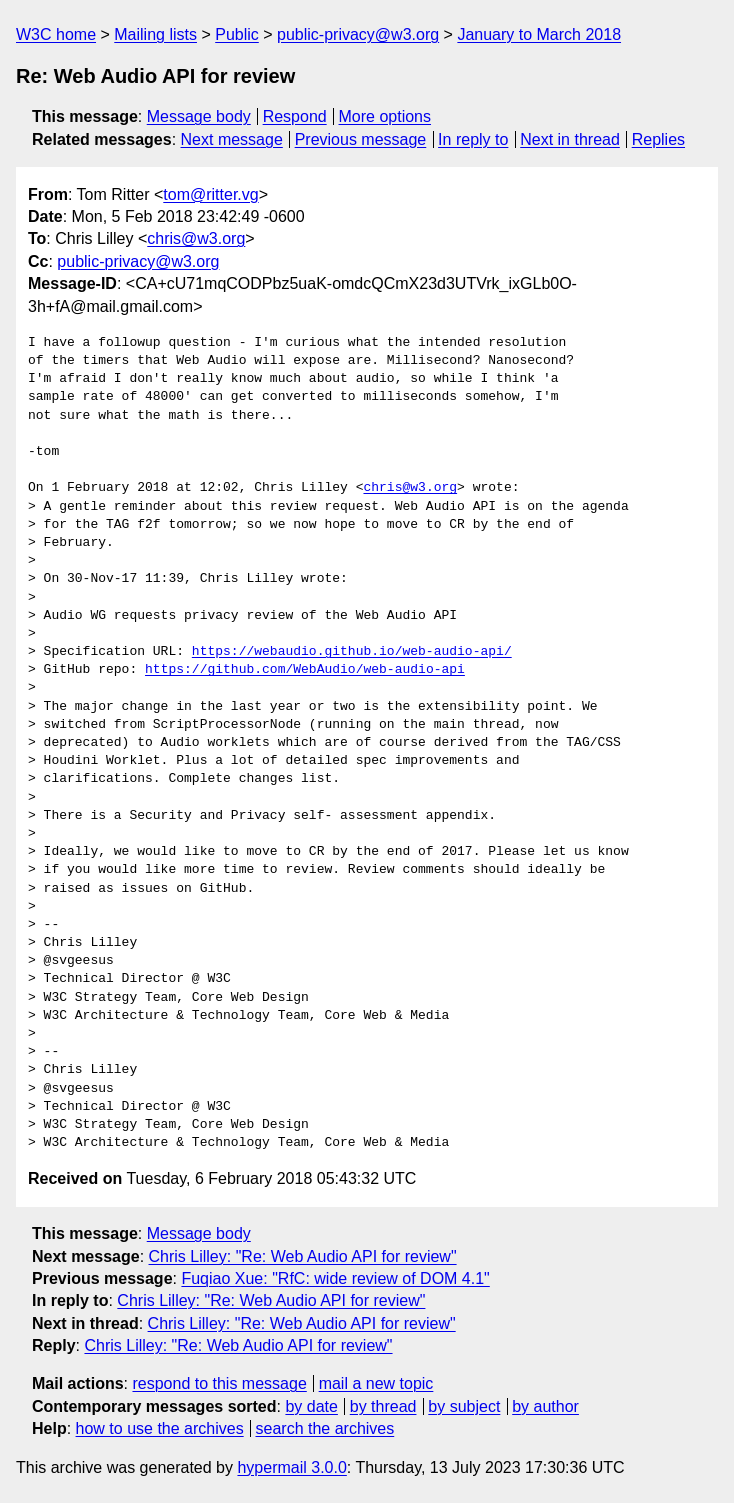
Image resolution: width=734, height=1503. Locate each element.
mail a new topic (376, 1383)
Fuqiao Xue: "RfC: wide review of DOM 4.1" (335, 1278)
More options (385, 116)
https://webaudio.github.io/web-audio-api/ (352, 652)
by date (311, 1406)
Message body (199, 116)
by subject (464, 1406)
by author (545, 1406)
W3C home (56, 34)
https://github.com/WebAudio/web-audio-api (305, 670)
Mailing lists (155, 34)
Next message (232, 139)
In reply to (473, 139)
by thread (383, 1406)
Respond (295, 116)
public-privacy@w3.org (358, 34)
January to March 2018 (539, 34)
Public (237, 34)
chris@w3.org (196, 238)
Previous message (361, 139)
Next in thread (570, 139)
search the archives (325, 1428)
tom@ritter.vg (210, 194)
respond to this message (219, 1383)
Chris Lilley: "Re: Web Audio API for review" (303, 1256)
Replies (658, 139)
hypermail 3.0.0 (291, 1467)
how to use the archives (160, 1428)
